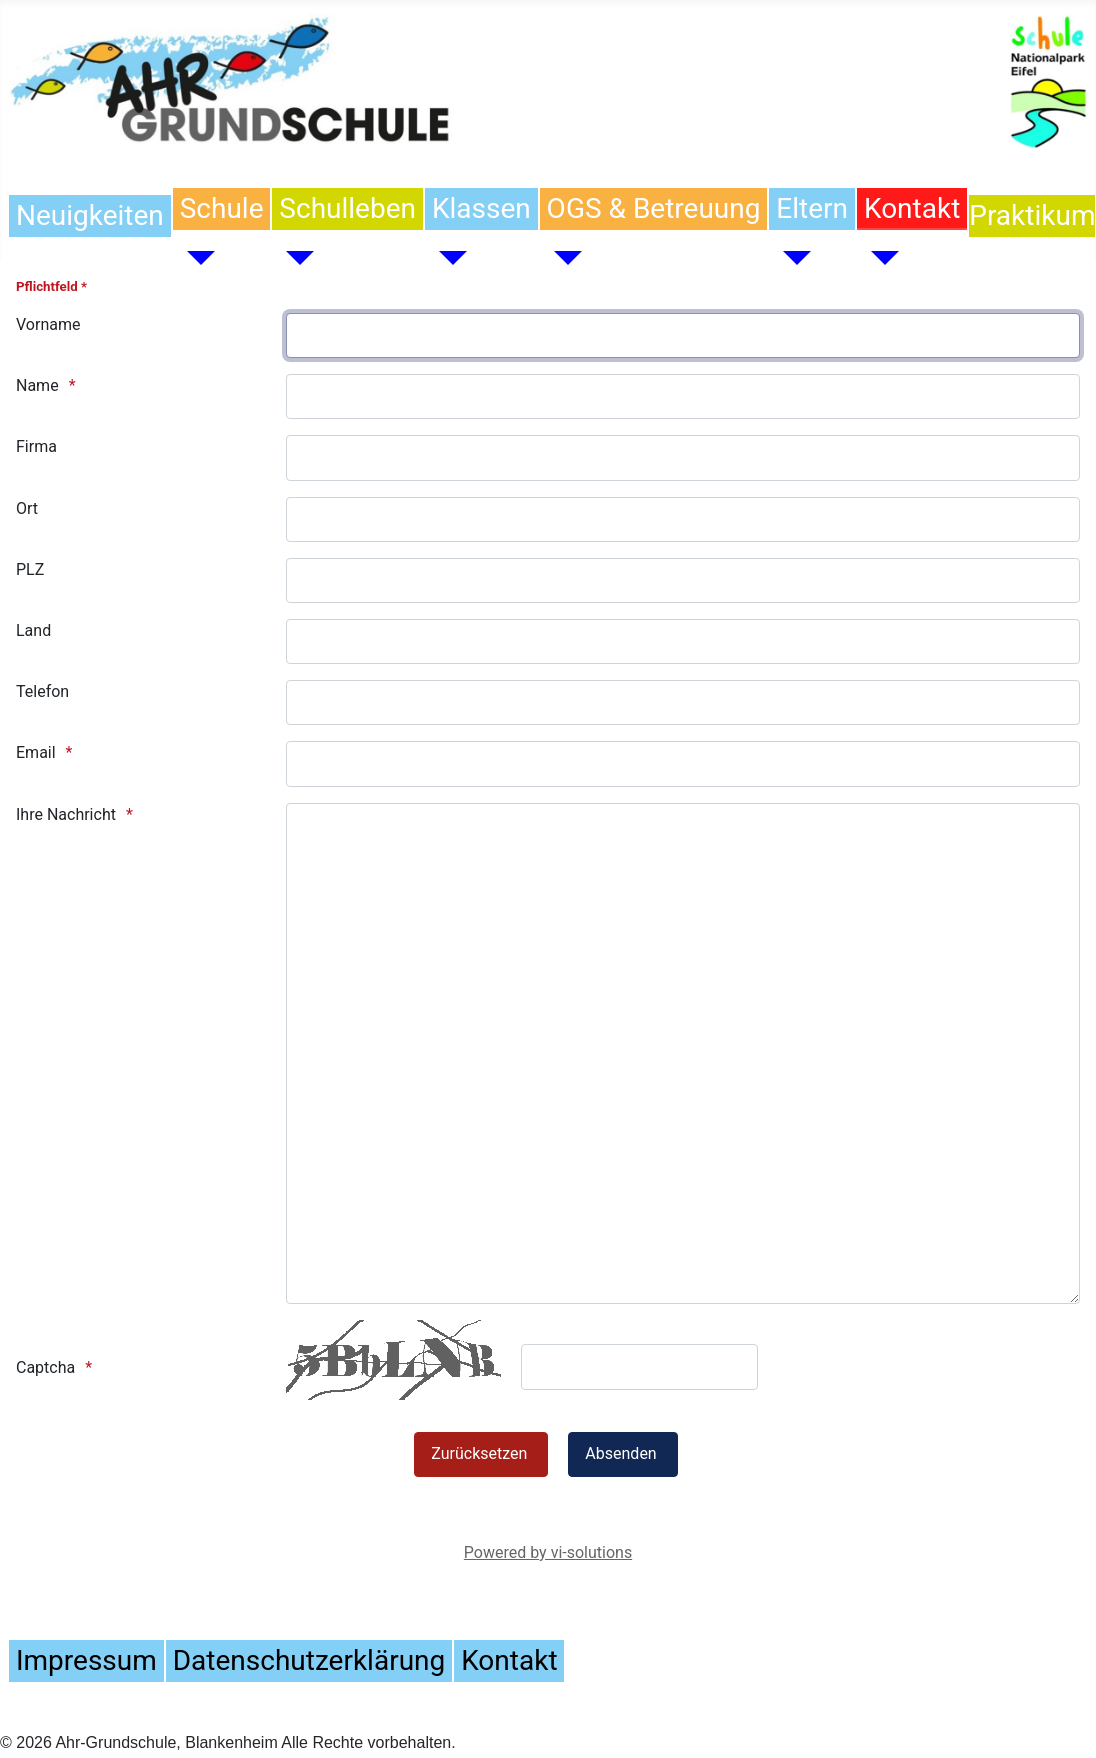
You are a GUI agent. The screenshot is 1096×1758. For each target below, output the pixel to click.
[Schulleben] (293, 258)
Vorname (48, 324)
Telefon (42, 691)
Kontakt (912, 208)
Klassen (481, 208)
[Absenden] (622, 1454)
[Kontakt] (878, 258)
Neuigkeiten (90, 215)
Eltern (812, 208)
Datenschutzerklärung (309, 1660)
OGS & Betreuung (654, 208)
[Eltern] (790, 258)
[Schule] (194, 258)
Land (33, 630)
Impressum (86, 1660)
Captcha (45, 1367)
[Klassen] (446, 258)
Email (36, 752)
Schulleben (347, 208)
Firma (36, 446)
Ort (27, 508)
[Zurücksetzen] (481, 1454)
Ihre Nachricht (66, 814)
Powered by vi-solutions (548, 1552)
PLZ (30, 569)
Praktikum (1032, 215)
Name (37, 385)
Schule (222, 208)
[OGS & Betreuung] (561, 258)
